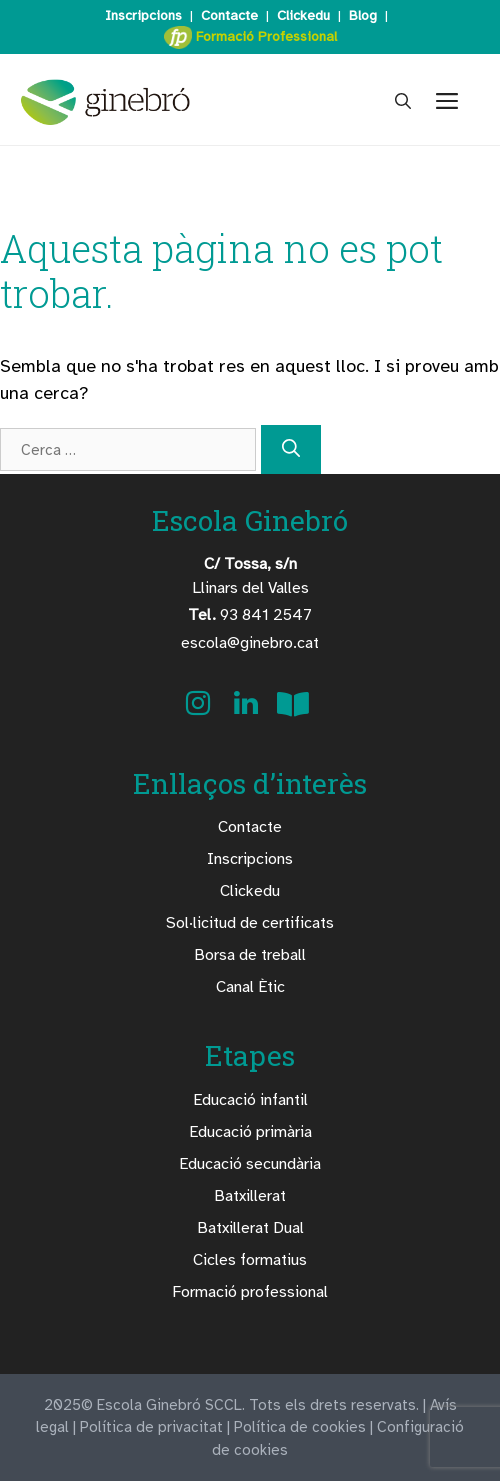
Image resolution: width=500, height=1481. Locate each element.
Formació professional (250, 1292)
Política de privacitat (151, 1427)
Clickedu (303, 15)
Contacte (229, 15)
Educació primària (250, 1132)
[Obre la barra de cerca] (403, 102)
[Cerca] (291, 449)
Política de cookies (300, 1427)
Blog (363, 15)
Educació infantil (250, 1100)
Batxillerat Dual (250, 1228)
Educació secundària (250, 1164)
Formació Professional (250, 37)
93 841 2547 (250, 615)
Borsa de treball (250, 955)
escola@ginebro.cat (250, 643)
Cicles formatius (250, 1260)
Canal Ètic (250, 987)
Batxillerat (250, 1196)
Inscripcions (143, 15)
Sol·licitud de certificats (250, 923)
